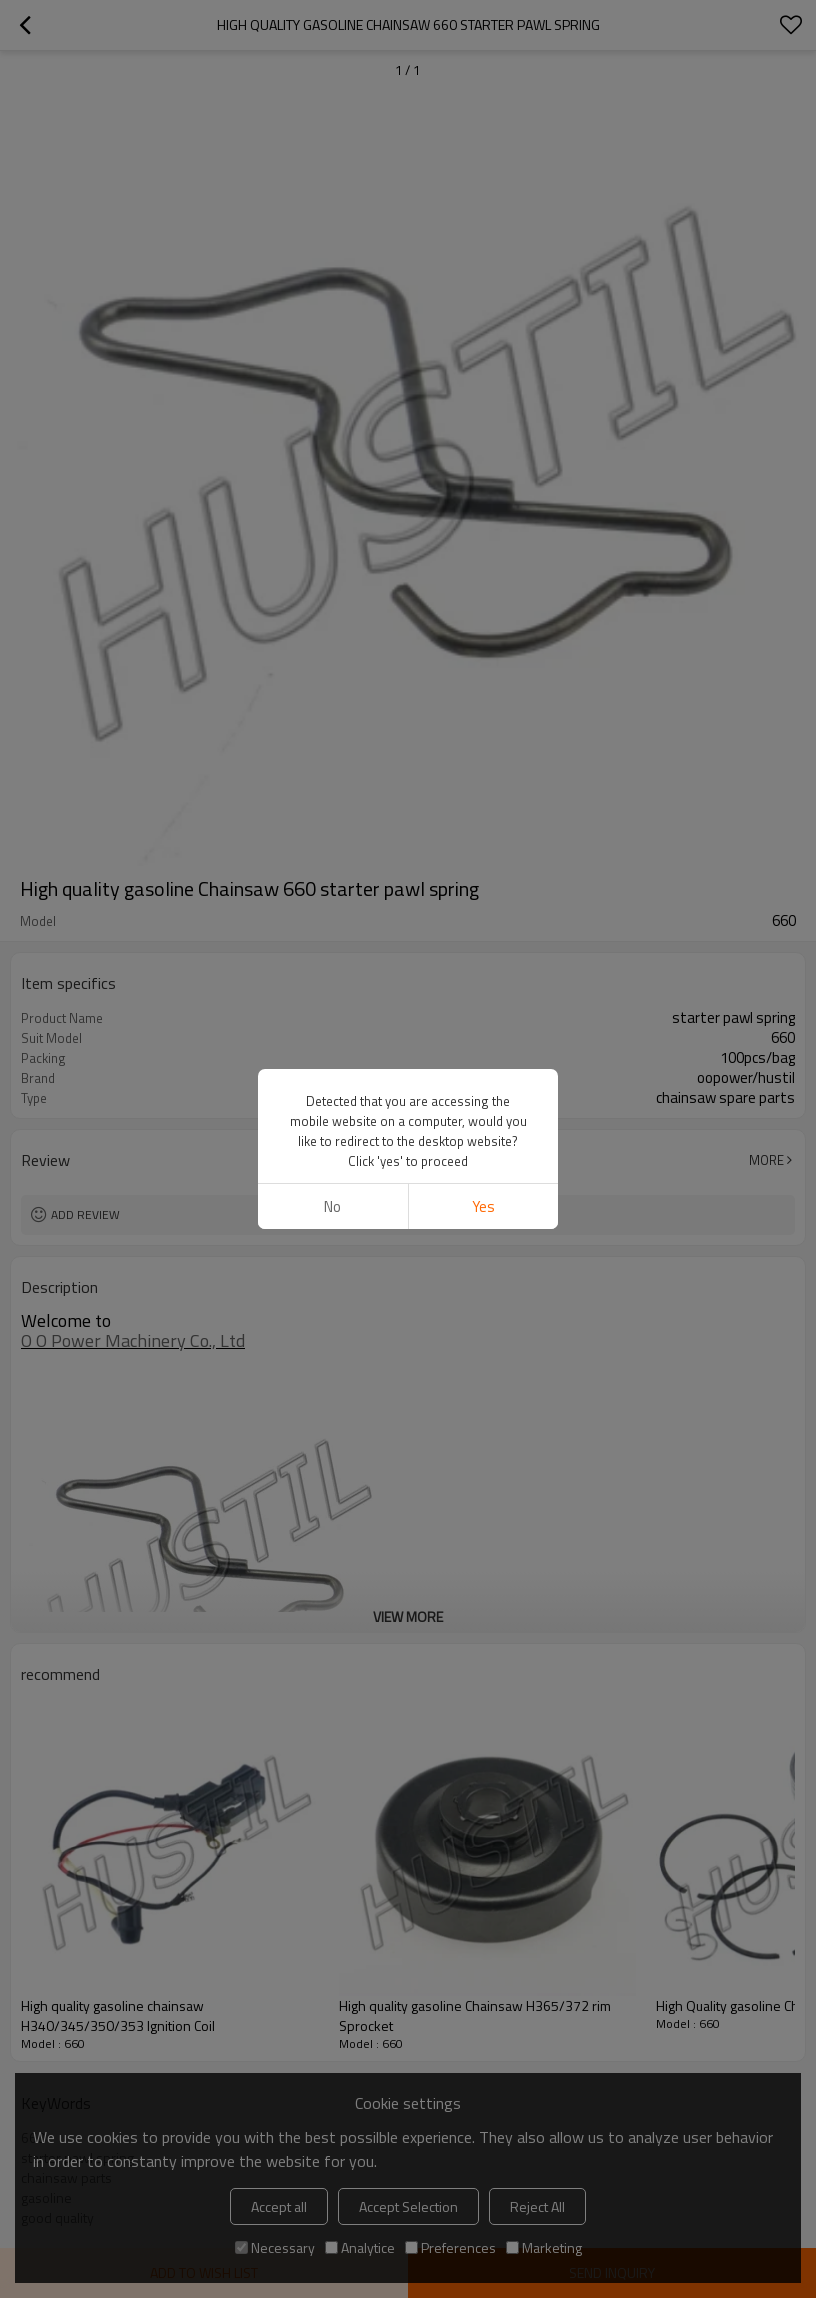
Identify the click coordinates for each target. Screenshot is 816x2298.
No (332, 1206)
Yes (483, 1206)
